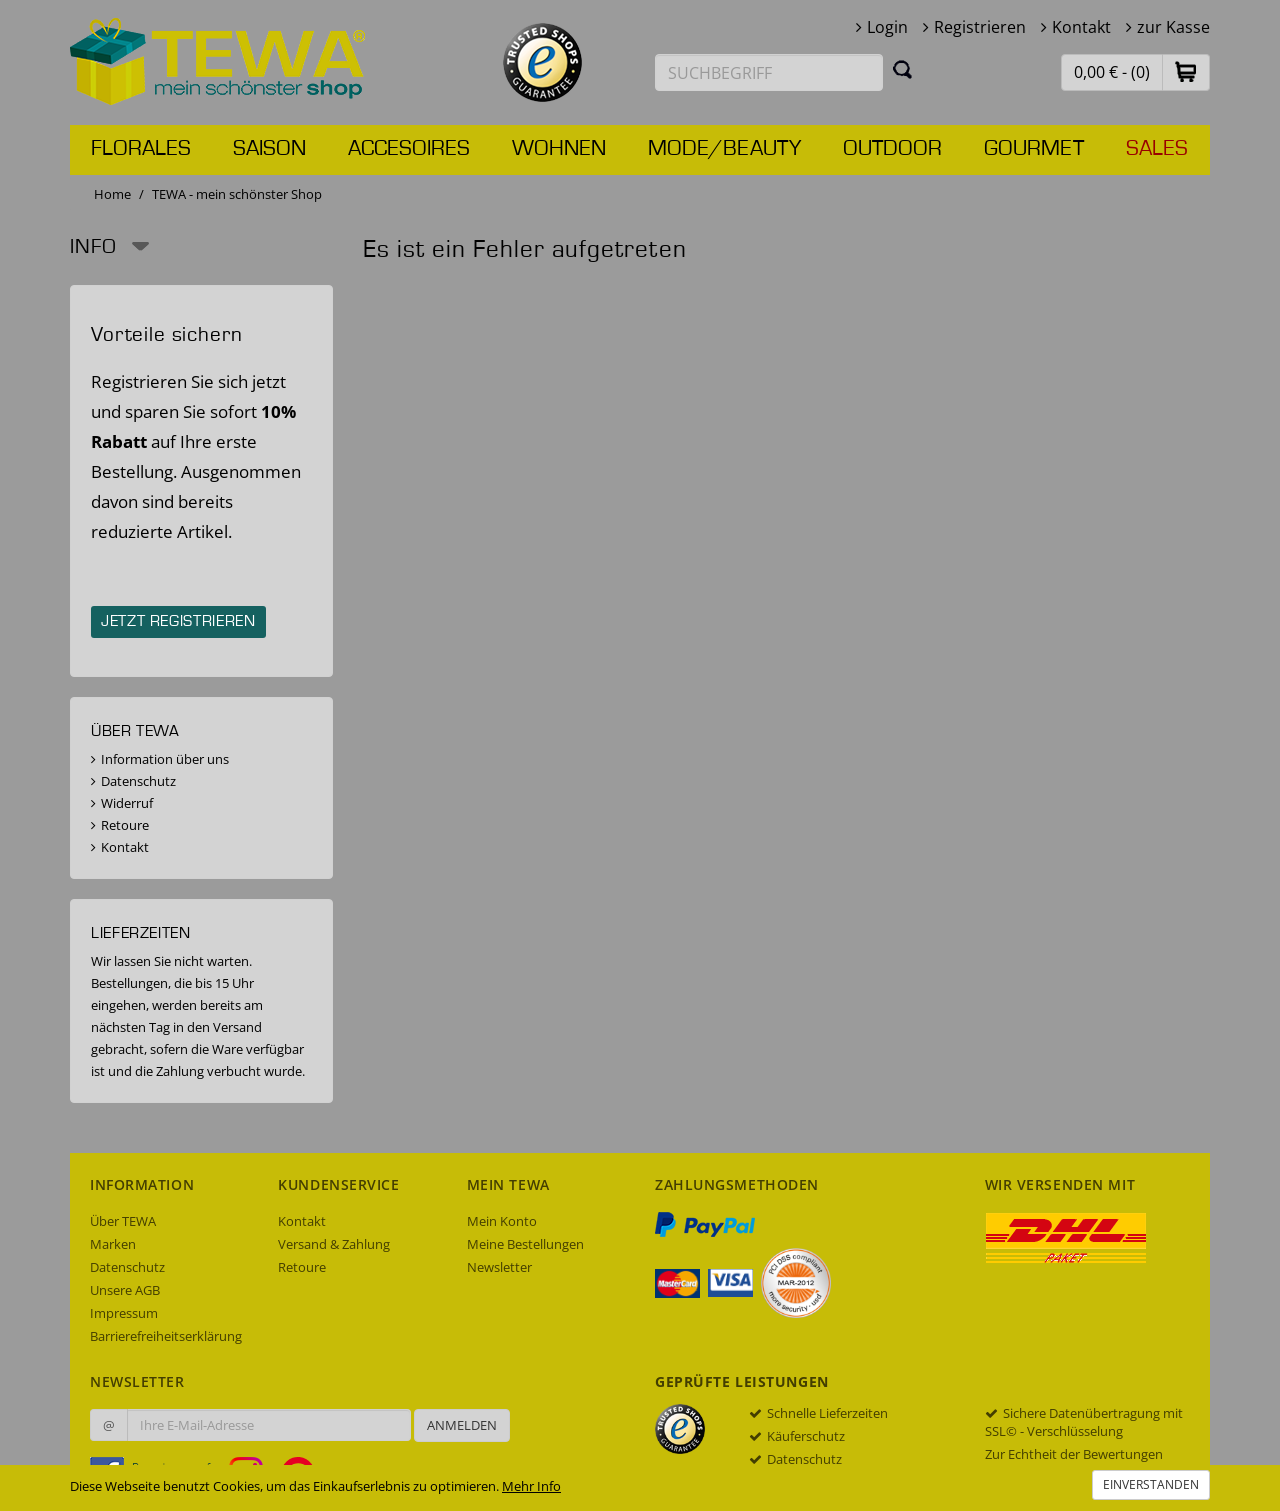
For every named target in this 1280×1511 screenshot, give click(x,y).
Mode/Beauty (724, 149)
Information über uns (165, 759)
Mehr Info (531, 1486)
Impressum (124, 1313)
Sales (1157, 149)
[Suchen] (903, 69)
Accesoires (409, 149)
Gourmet (1034, 149)
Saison (269, 149)
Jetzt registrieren (178, 622)
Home (112, 194)
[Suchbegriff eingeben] (769, 72)
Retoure (125, 825)
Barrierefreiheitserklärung (166, 1336)
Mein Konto (502, 1221)
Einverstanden (1151, 1484)
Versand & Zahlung (334, 1244)
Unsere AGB (125, 1290)
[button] (1186, 71)
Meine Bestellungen (525, 1244)
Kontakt (1081, 27)
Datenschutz (138, 781)
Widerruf (127, 803)
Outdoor (892, 149)
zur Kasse (1173, 27)
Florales (141, 149)
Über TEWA (123, 1221)
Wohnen (559, 149)
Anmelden (462, 1425)
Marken (113, 1244)
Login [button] (887, 27)
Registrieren (980, 27)
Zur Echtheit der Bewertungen (1074, 1454)
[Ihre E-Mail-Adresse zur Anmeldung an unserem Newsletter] (269, 1425)
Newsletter (499, 1267)
